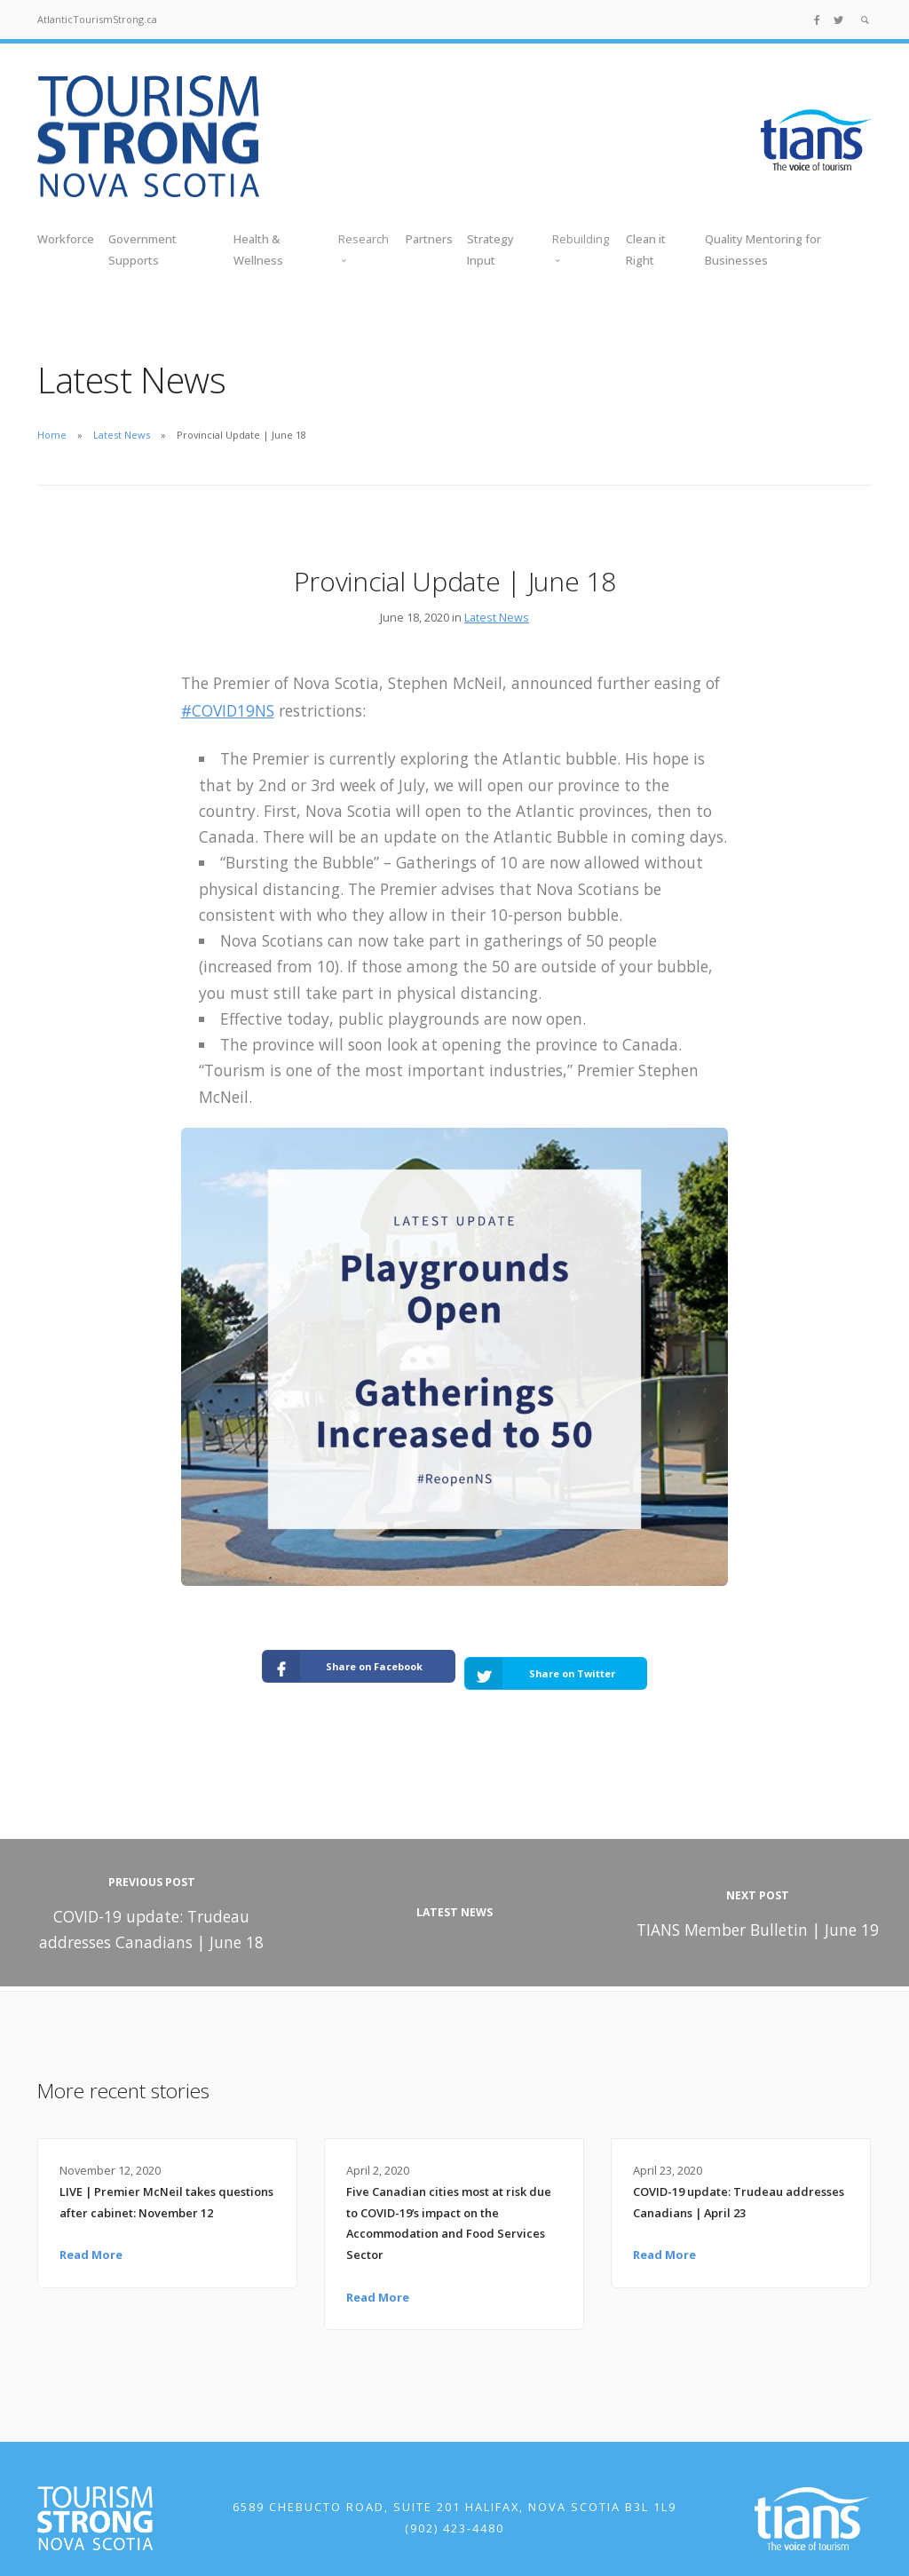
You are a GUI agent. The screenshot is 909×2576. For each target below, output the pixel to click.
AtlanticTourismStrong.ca (97, 19)
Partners (429, 239)
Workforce (65, 239)
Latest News (121, 434)
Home (52, 434)
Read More (91, 2236)
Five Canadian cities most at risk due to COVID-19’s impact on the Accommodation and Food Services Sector (448, 2204)
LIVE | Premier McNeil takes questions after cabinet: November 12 (166, 2183)
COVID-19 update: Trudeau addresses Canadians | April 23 (738, 2183)
